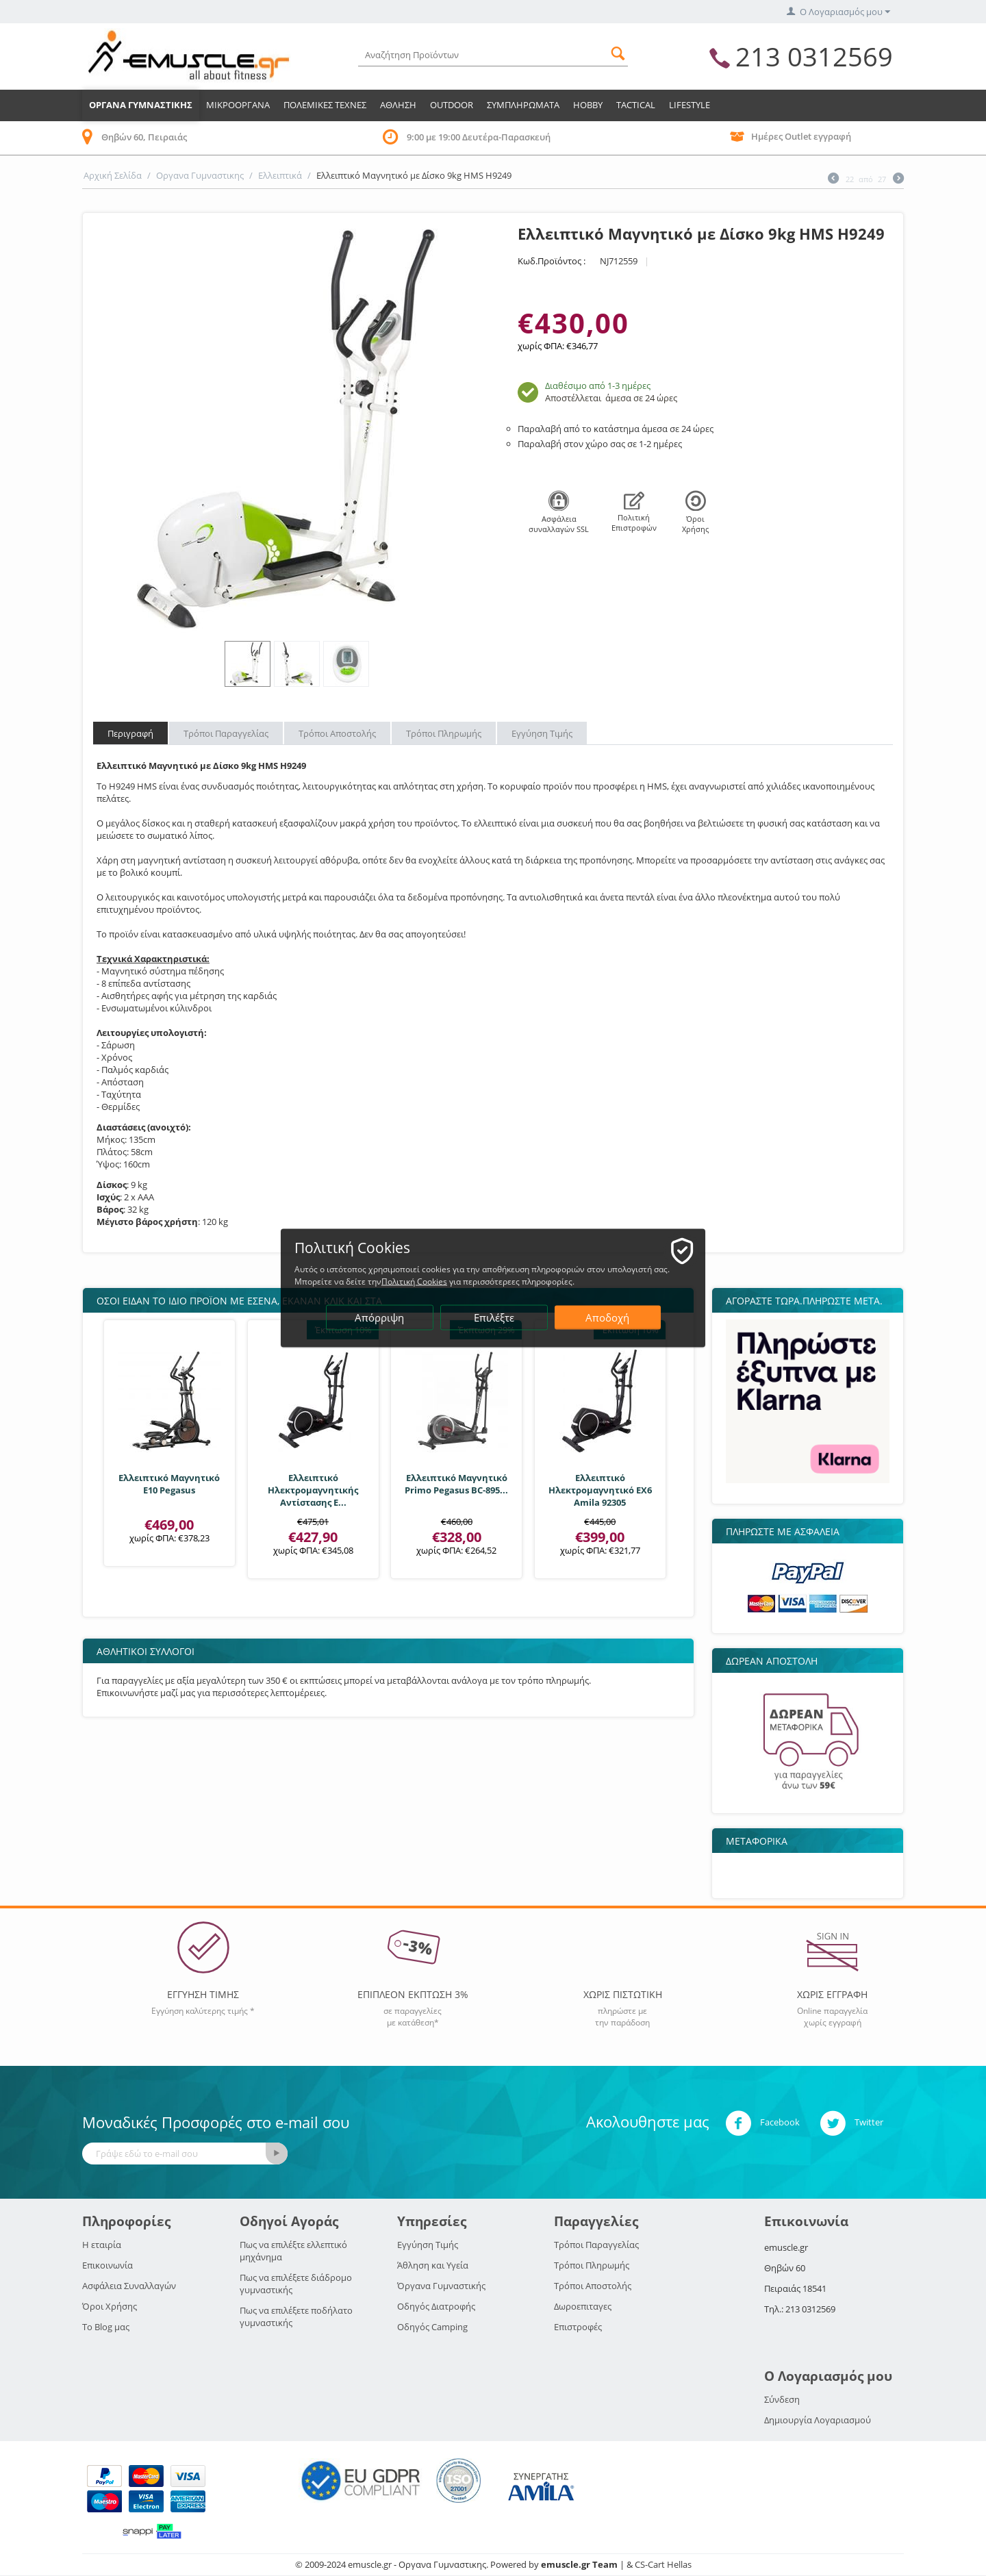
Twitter (851, 2123)
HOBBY (588, 105)
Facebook (762, 2123)
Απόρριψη (379, 1317)
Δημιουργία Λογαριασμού (817, 2420)
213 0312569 (814, 56)
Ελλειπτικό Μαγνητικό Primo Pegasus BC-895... (456, 1484)
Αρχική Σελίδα (113, 175)
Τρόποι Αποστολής (337, 733)
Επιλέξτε (494, 1317)
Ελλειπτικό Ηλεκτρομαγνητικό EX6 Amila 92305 (600, 1490)
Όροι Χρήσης (109, 2306)
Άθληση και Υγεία (432, 2265)
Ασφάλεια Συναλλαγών (129, 2286)
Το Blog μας (105, 2327)
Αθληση (398, 105)
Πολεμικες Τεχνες (324, 105)
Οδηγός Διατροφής (436, 2306)
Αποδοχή (607, 1317)
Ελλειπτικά (280, 175)
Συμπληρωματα (523, 105)
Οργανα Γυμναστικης (140, 105)
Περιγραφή (130, 733)
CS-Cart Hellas (663, 2564)
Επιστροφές (578, 2327)
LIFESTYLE (689, 105)
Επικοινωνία (107, 2265)
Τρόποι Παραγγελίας (226, 733)
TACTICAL (635, 105)
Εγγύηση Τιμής (541, 733)
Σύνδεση (782, 2399)
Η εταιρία (101, 2244)
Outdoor (451, 105)
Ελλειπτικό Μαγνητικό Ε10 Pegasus (169, 1484)
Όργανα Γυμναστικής (441, 2286)
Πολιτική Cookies (414, 1281)
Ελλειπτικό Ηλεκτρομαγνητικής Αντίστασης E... (313, 1490)
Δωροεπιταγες (582, 2306)
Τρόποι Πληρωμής (443, 733)
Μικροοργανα (238, 105)
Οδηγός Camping (432, 2327)
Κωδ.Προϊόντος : (551, 261)
